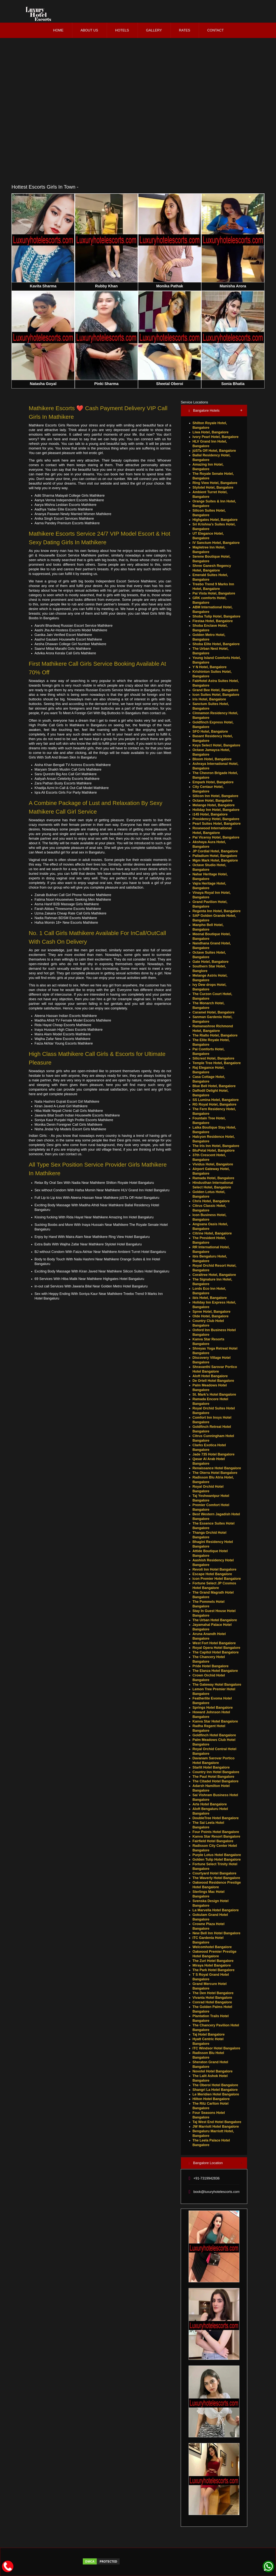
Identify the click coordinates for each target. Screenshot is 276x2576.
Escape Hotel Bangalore (212, 1574)
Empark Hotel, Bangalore (212, 782)
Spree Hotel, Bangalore (211, 1312)
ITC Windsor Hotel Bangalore (216, 2048)
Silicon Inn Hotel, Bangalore (215, 796)
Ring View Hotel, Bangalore (214, 483)
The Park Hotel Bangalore (213, 1970)
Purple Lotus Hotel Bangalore (216, 1855)
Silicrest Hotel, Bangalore (213, 1058)
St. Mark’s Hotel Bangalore (214, 1394)
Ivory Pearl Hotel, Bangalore (215, 437)
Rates (184, 30)
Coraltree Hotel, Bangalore (214, 1275)
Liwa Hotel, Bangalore (210, 432)
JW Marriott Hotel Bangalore (215, 2126)
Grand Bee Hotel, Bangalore (215, 690)
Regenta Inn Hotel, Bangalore (216, 911)
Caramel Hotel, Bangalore (213, 1012)
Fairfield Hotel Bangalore (212, 1841)
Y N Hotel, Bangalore (209, 667)
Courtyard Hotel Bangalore (214, 1873)
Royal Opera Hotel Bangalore (216, 1648)
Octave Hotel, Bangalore (212, 800)
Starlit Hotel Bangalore (211, 1767)
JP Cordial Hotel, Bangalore (215, 851)
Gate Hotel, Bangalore (210, 962)
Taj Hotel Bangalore (208, 2034)
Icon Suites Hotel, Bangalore (215, 695)
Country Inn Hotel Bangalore (215, 1772)
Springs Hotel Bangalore (212, 1707)
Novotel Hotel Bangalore (212, 2071)
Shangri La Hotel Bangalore (215, 2090)
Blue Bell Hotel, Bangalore (214, 1086)
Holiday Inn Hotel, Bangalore (215, 810)
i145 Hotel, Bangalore (210, 814)
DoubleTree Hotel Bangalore (215, 1818)
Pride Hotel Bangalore (210, 1666)
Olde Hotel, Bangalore (210, 1316)
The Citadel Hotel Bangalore (215, 1781)
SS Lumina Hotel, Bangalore (215, 1100)
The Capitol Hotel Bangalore (215, 1652)
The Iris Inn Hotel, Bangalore (215, 1146)
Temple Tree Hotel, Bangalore (216, 1063)
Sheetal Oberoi (169, 384)
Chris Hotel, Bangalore (211, 1201)
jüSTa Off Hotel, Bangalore (214, 451)
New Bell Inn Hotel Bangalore (216, 1933)
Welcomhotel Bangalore (212, 1947)
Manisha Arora (233, 286)
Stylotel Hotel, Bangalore (212, 487)
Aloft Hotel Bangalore (210, 1376)
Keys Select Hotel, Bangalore (216, 745)
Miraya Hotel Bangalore (211, 1965)
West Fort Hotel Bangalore (214, 1643)
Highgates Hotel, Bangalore (214, 520)
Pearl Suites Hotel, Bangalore (216, 823)
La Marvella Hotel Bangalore (215, 1910)
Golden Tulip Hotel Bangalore (216, 1859)
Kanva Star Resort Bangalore (216, 1836)
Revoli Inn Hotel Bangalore (214, 1569)
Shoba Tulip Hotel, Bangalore (216, 616)
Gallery (154, 30)
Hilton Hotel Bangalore (211, 2099)
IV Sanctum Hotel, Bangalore (216, 543)
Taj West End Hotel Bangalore (216, 2122)
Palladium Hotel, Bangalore (214, 856)
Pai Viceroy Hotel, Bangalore (215, 837)
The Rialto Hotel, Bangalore (214, 1035)
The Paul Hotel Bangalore (213, 1777)
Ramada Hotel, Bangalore (213, 1178)
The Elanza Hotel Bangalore (215, 1671)
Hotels (122, 30)
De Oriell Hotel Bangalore (213, 1381)
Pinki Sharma (106, 384)
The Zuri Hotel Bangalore (212, 1961)
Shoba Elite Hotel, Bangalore (216, 644)
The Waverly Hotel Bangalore (216, 1878)
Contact (215, 30)
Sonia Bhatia (232, 384)
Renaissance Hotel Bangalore (216, 1468)
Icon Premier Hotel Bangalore (216, 1579)
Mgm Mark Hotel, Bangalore (215, 860)
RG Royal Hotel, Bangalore (214, 1104)
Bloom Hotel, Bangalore (212, 759)
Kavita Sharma (43, 286)
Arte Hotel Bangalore (209, 1804)
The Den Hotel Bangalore (212, 1993)
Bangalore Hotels (204, 410)
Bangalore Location (206, 2163)
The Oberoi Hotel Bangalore (215, 2085)
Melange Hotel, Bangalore (213, 805)
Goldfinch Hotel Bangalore (214, 1735)
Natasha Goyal (43, 384)
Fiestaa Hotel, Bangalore (212, 621)
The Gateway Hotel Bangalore (216, 1684)
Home (58, 30)
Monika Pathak (169, 286)
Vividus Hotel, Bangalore (212, 1164)
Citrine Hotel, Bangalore (212, 1233)
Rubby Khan (106, 286)
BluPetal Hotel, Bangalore (213, 1150)
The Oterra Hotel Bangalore (214, 1473)
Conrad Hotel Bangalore (212, 2002)
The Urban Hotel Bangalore (214, 1620)
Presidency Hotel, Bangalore (215, 819)
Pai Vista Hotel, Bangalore (213, 593)
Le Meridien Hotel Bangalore (215, 2094)
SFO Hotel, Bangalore (210, 731)
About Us (89, 30)
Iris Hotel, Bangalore (209, 699)
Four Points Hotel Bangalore (215, 1832)
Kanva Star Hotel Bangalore (215, 1721)
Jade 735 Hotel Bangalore (213, 1454)
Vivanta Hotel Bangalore (212, 1998)
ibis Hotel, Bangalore (209, 1298)
